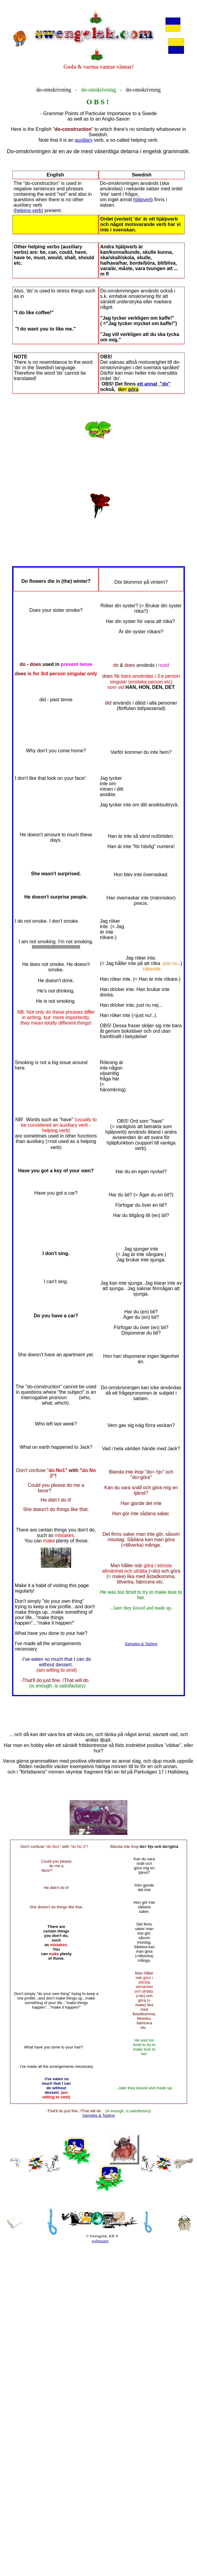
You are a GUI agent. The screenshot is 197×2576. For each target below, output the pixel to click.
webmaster (100, 2241)
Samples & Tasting (141, 1643)
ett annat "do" (153, 383)
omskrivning (57, 90)
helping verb (28, 210)
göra (133, 389)
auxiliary (84, 140)
